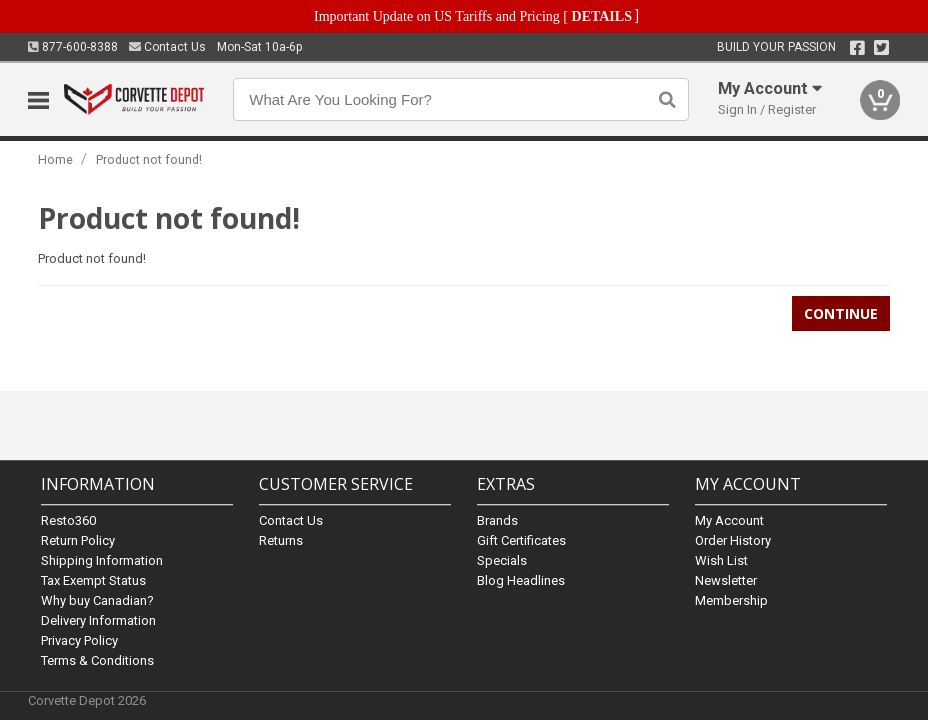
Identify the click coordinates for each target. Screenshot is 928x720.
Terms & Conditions (97, 660)
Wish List (721, 560)
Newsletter (726, 580)
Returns (281, 540)
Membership (731, 600)
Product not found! (149, 159)
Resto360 (68, 520)
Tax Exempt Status (93, 580)
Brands (497, 520)
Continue (841, 313)
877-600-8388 (73, 47)
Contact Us (167, 47)
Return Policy (78, 540)
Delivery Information (98, 620)
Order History (733, 540)
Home (55, 159)
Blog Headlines (521, 580)
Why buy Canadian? (97, 600)
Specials (502, 560)
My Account (729, 520)
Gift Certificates (521, 540)
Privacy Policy (79, 640)
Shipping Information (102, 560)
